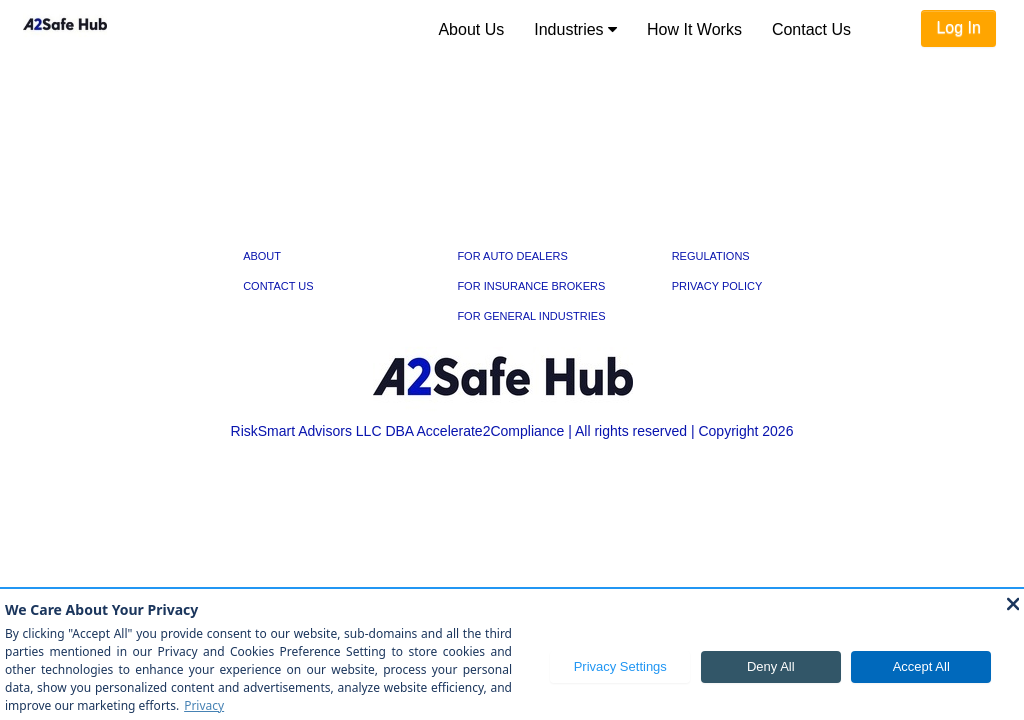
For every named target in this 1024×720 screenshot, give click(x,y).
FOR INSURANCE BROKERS (531, 286)
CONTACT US (278, 286)
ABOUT (262, 256)
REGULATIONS (711, 256)
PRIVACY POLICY (717, 286)
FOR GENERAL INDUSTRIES (531, 316)
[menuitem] (471, 30)
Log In (958, 27)
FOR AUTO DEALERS (512, 256)
